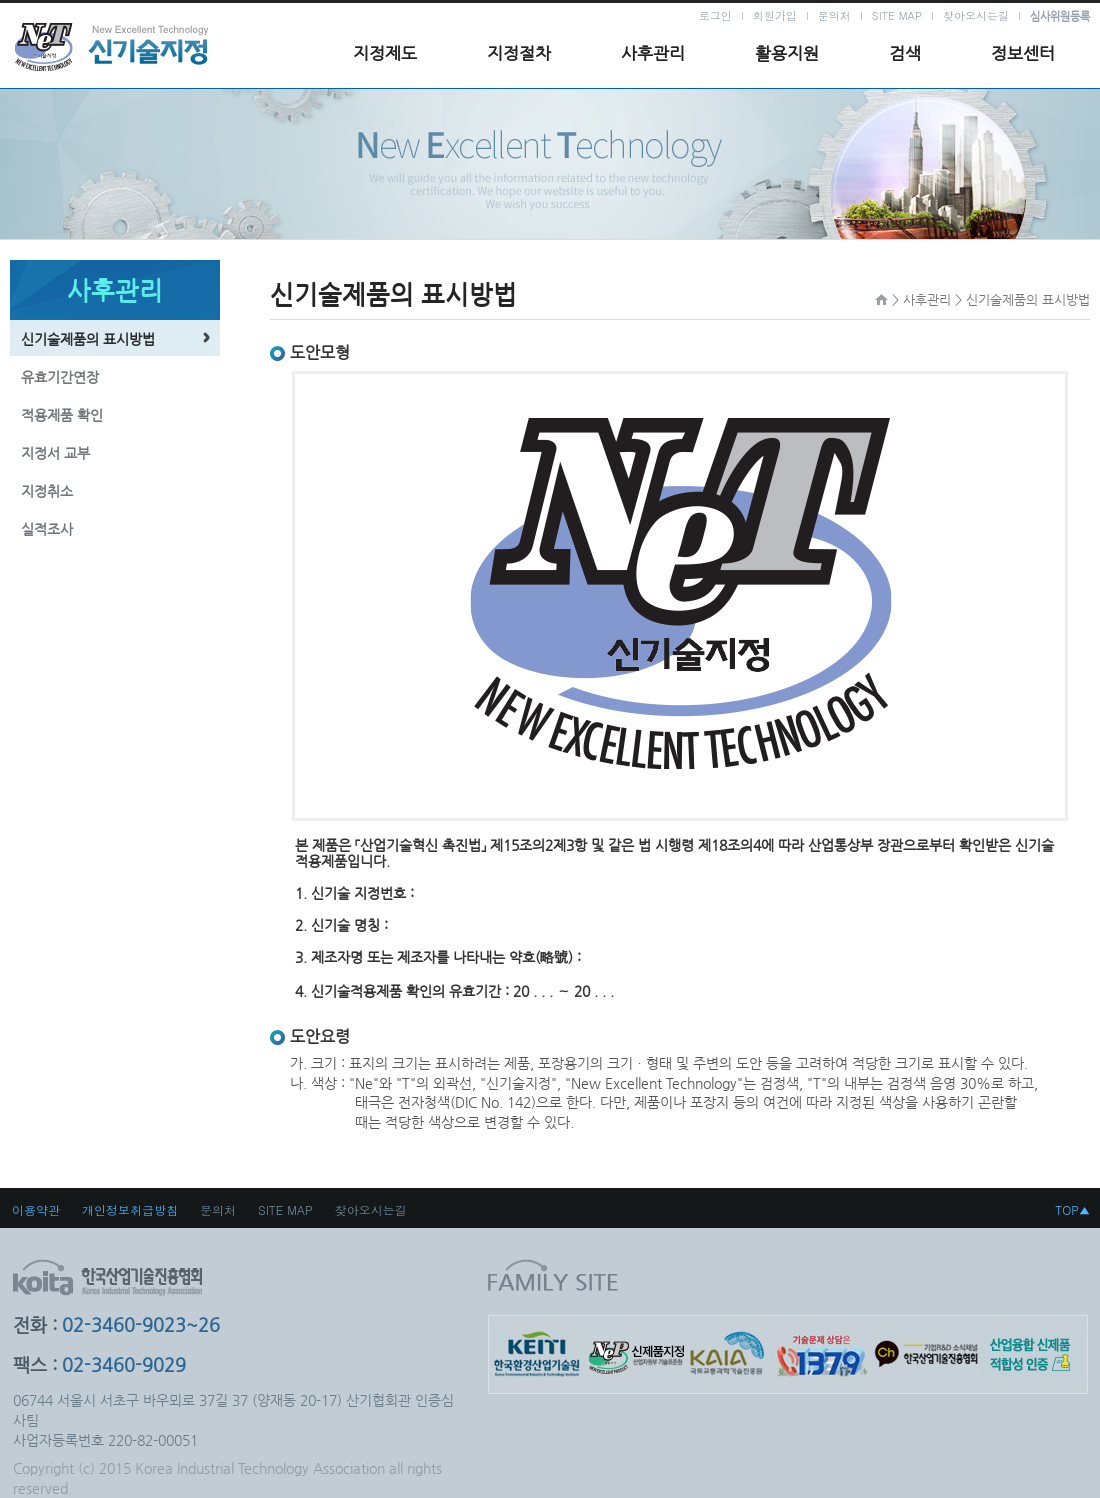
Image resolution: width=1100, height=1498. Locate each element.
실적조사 (47, 529)
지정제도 (385, 53)
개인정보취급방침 (130, 1209)
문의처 (834, 15)
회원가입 (775, 15)
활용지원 (787, 53)
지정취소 (47, 491)
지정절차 (519, 53)
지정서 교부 (55, 453)
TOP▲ (1072, 1209)
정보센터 (1023, 53)
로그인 (715, 15)
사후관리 (653, 53)
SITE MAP (897, 15)
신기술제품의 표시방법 (88, 339)
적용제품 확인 (62, 415)
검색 (905, 53)
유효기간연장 (60, 377)
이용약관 (36, 1209)
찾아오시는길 (976, 15)
